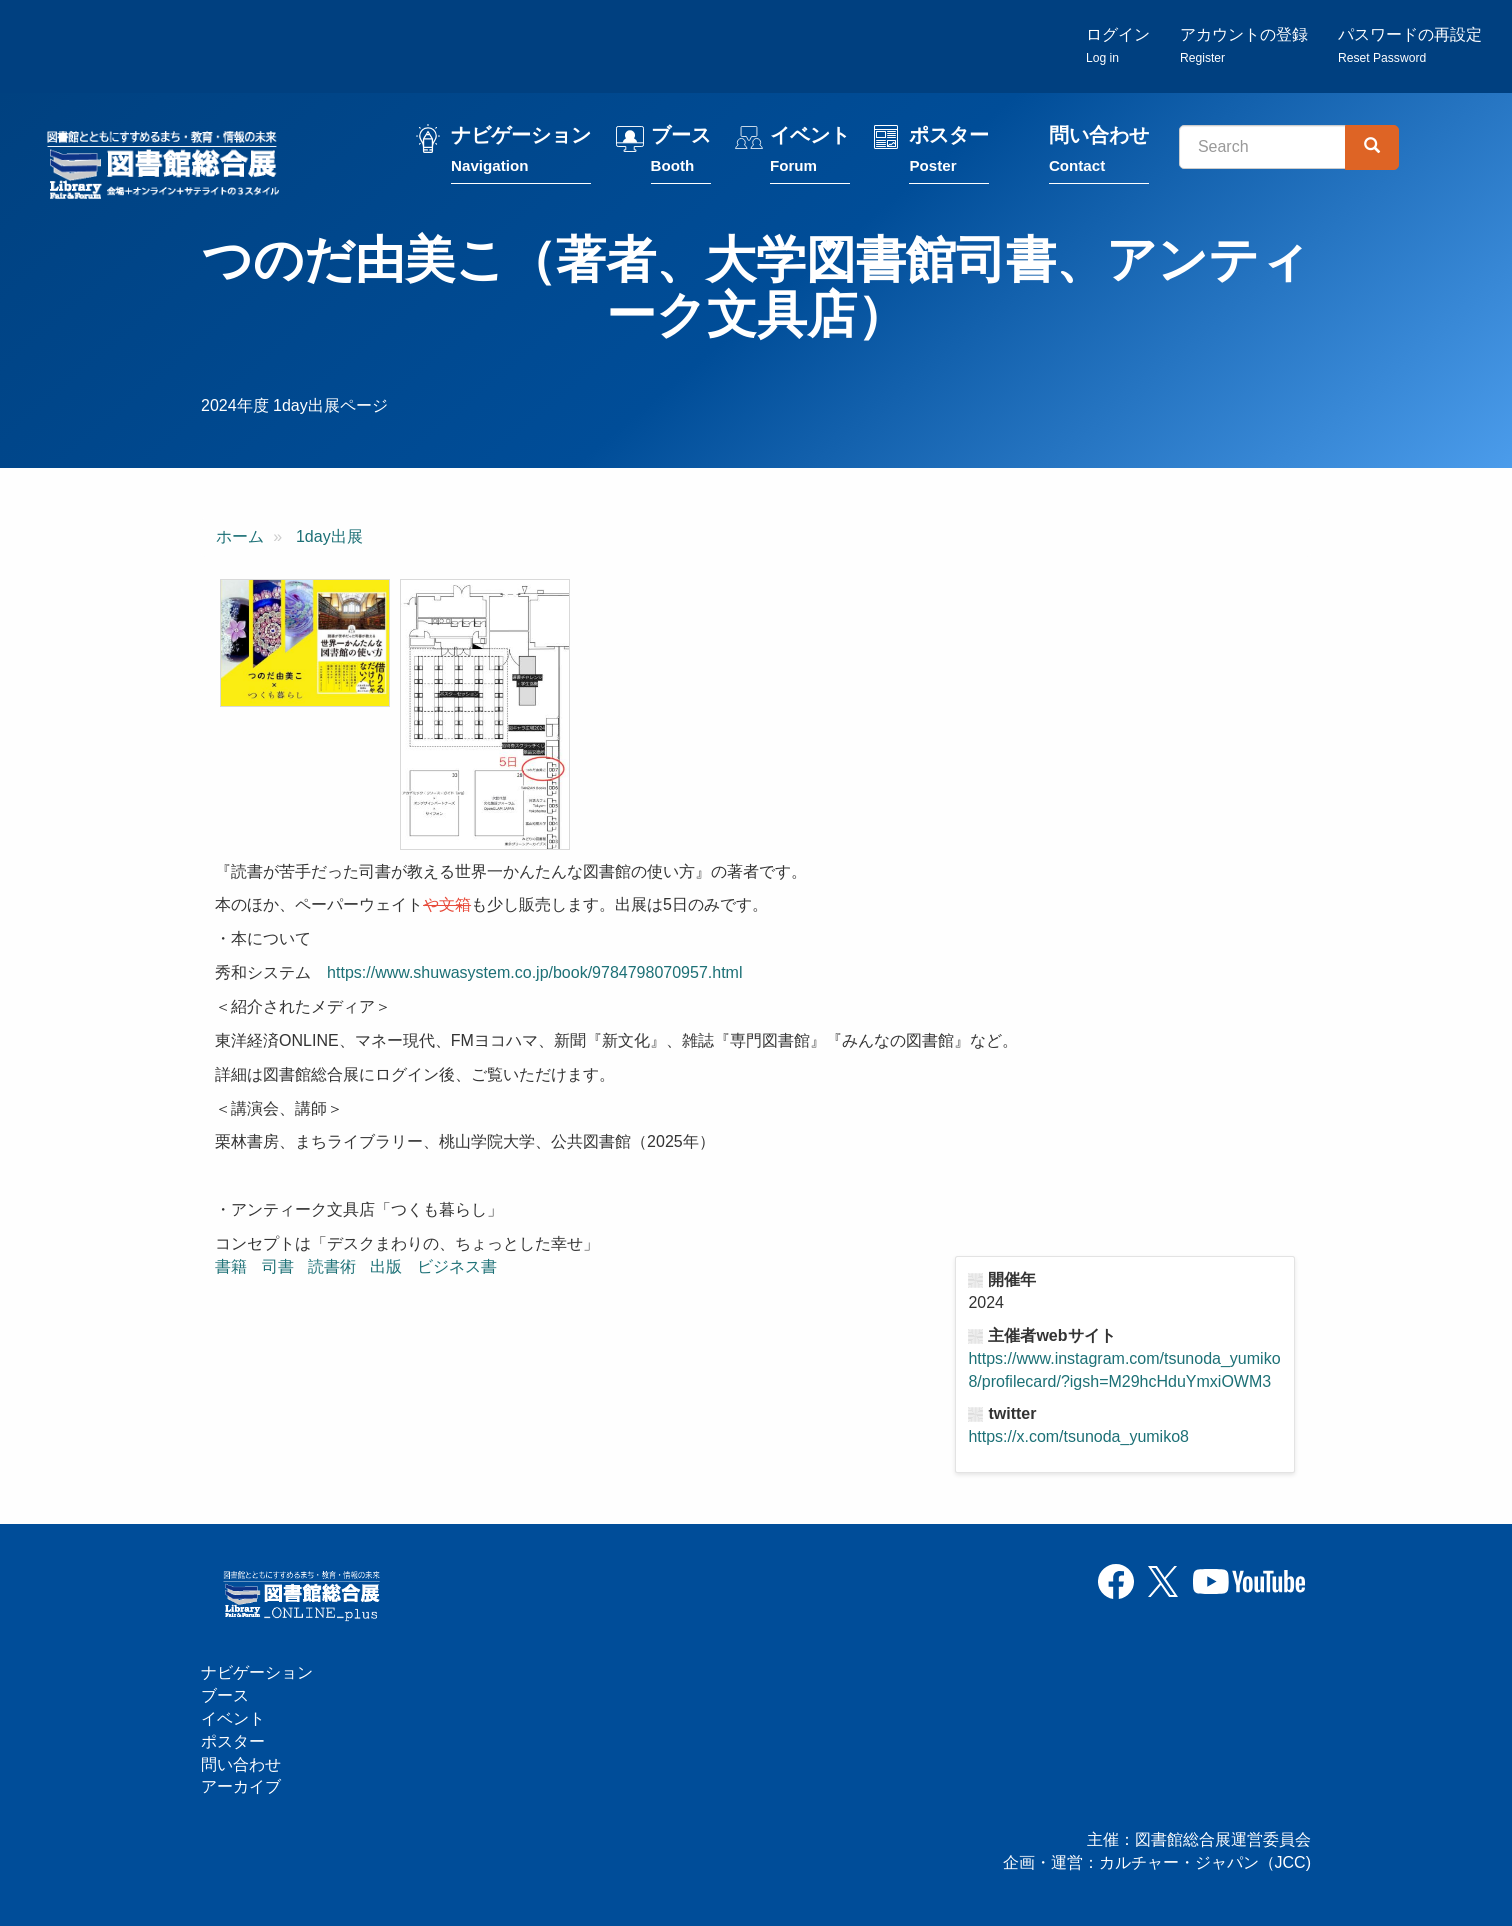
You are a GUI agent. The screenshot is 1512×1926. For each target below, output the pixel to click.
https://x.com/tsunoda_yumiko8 (1078, 1436)
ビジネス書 (457, 1266)
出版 (386, 1266)
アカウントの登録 (1244, 45)
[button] (305, 643)
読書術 (332, 1266)
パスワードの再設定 (1410, 45)
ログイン (1118, 45)
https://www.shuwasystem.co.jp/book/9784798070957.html (534, 972)
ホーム (240, 536)
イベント (810, 152)
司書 (278, 1266)
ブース (681, 152)
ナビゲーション (521, 152)
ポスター (949, 152)
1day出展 (329, 536)
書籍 (231, 1266)
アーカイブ (241, 1786)
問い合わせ (1099, 152)
